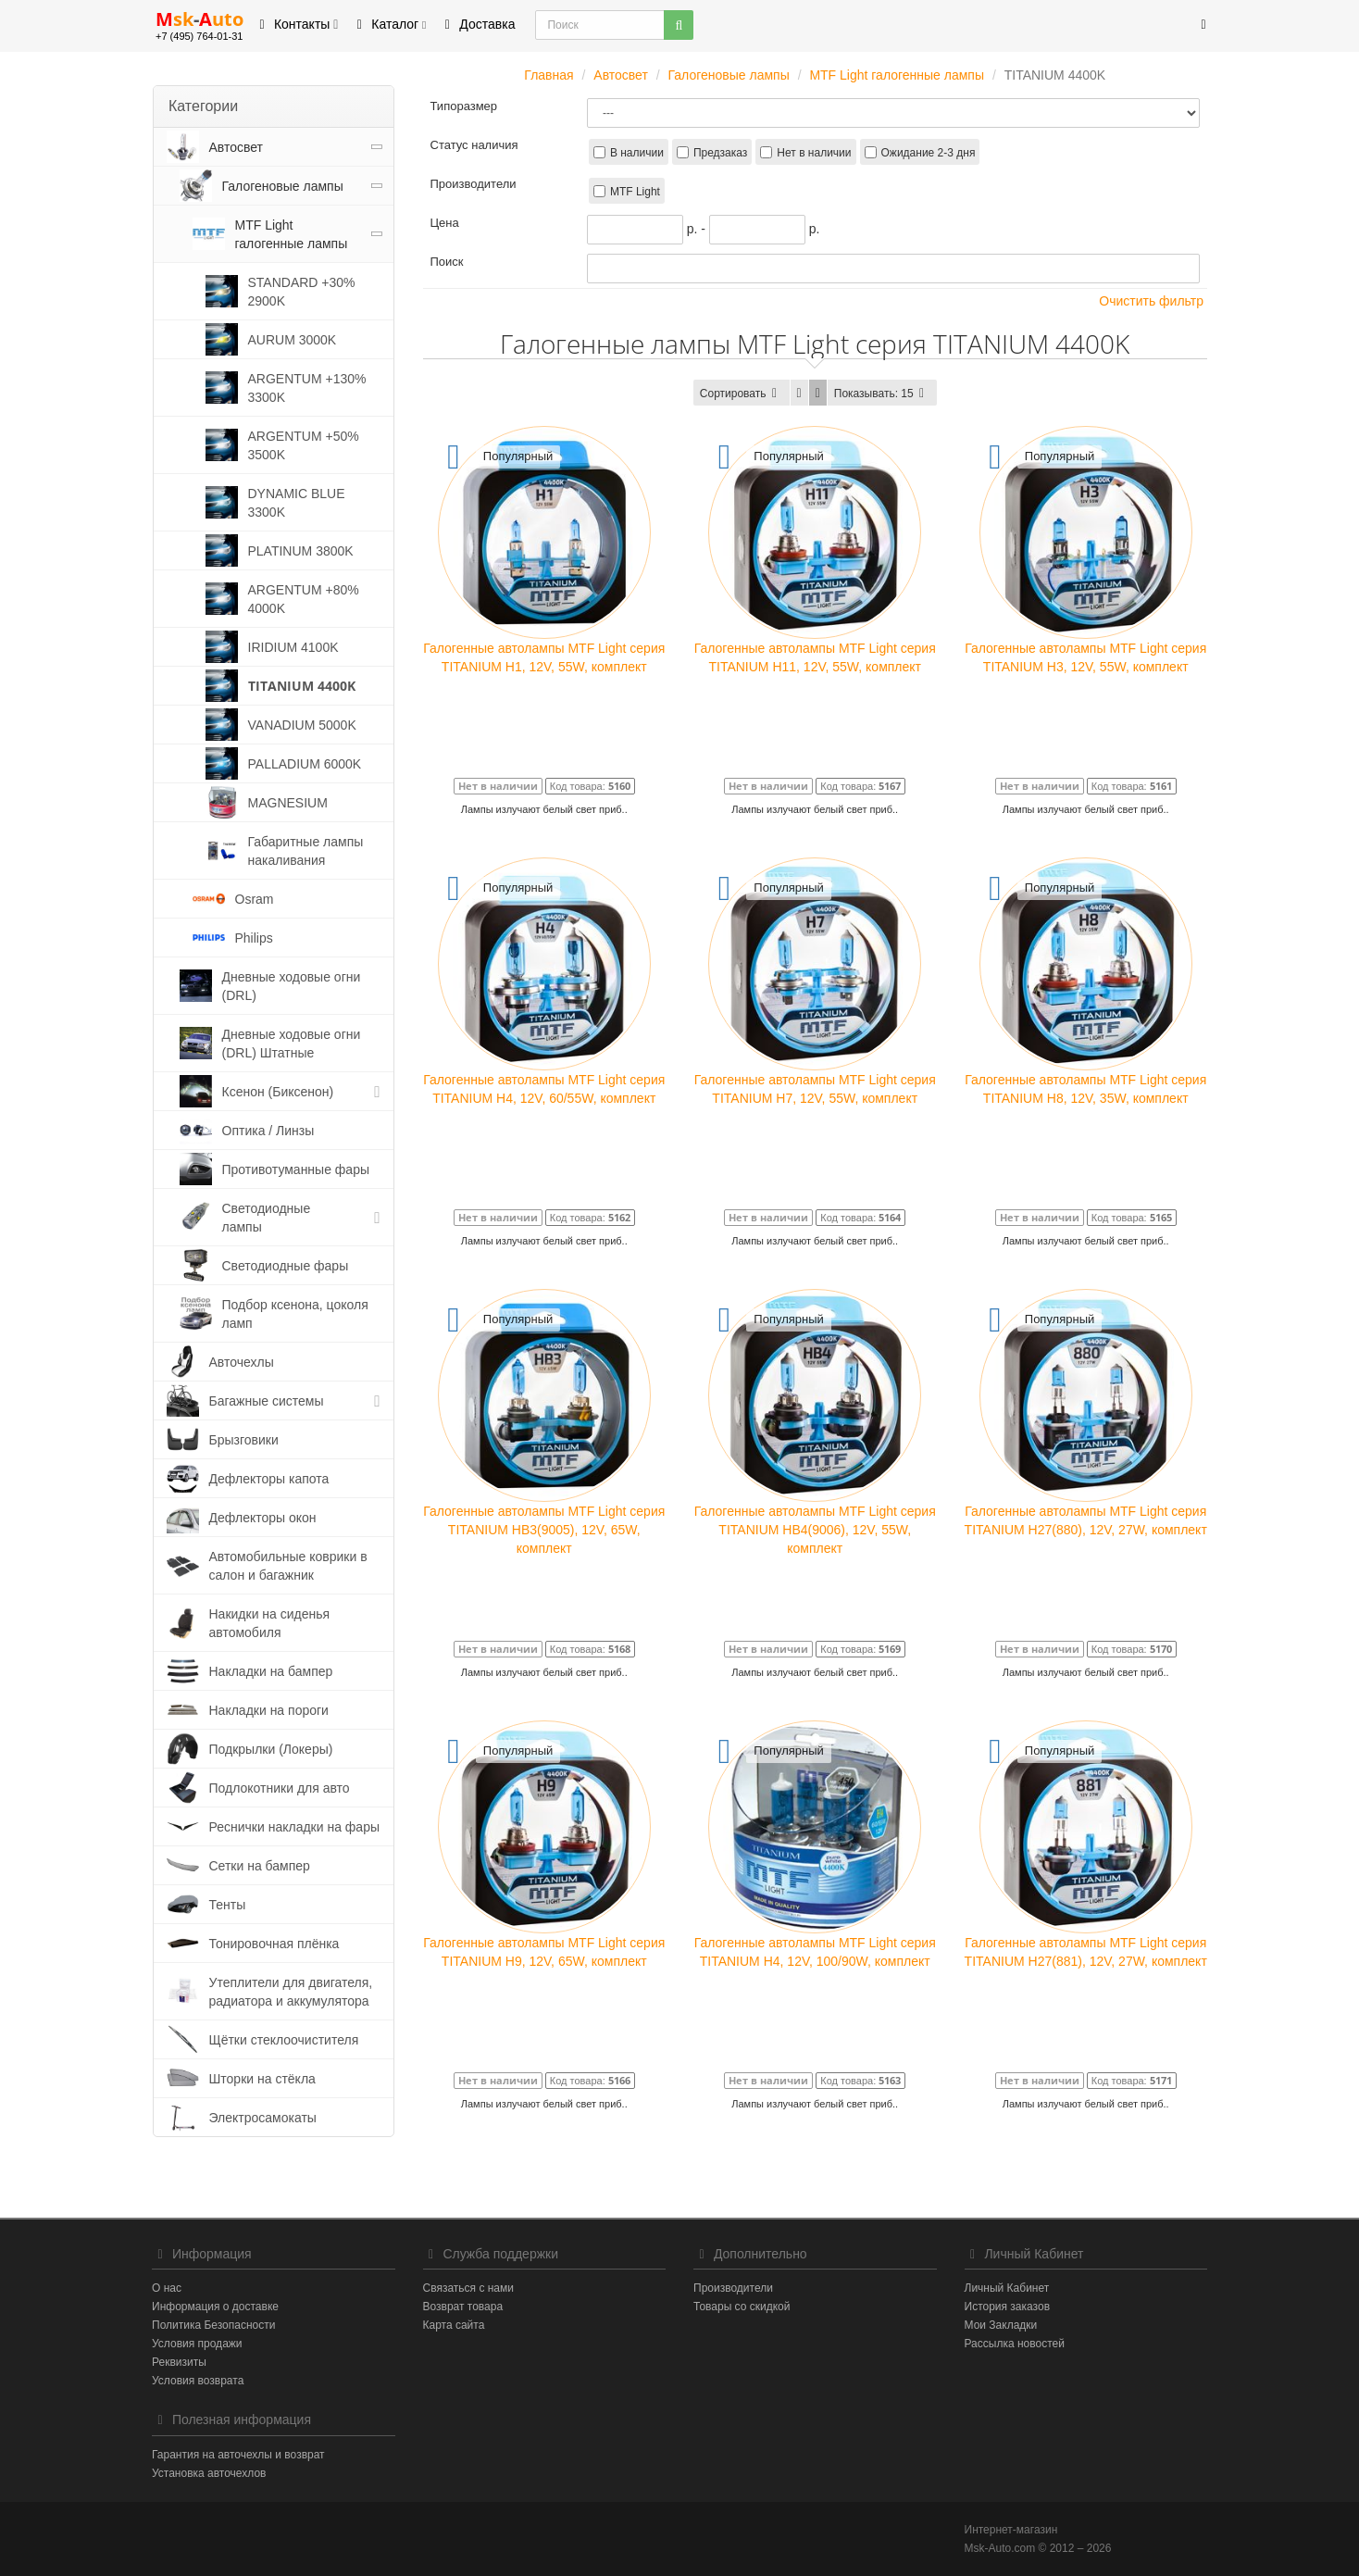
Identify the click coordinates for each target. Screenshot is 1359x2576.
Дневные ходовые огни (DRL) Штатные (291, 1043)
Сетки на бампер (259, 1865)
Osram (254, 899)
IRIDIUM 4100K (293, 647)
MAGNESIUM (288, 802)
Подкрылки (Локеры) (271, 1749)
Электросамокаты (263, 2117)
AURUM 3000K (292, 339)
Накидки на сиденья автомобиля (269, 1623)
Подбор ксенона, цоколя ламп (295, 1314)
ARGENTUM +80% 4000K (303, 599)
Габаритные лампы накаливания (306, 851)
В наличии (637, 152)
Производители (733, 2288)
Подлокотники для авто (279, 1788)
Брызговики (244, 1439)
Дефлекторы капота (269, 1478)
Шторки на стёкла (262, 2078)
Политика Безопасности (213, 2325)
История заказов (1008, 2306)
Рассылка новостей (1015, 2343)
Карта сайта (454, 2325)
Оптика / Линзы (268, 1130)
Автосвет (236, 147)
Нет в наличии (814, 152)
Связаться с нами (468, 2288)
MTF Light (635, 191)
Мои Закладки (1001, 2325)
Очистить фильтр (1145, 300)
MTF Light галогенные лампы (291, 234)
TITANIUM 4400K (301, 685)
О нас (166, 2288)
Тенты (227, 1904)
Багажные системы (266, 1401)
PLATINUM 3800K (301, 551)
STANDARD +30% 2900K (301, 291)
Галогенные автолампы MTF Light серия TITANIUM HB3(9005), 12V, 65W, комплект (544, 1530)
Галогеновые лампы (282, 186)
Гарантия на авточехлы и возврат (238, 2454)
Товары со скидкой (741, 2306)
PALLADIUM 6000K (305, 764)
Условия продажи (197, 2343)
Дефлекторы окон (263, 1517)
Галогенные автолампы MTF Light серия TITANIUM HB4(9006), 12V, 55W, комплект (815, 1530)
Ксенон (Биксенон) (278, 1091)
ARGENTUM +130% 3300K (307, 388)
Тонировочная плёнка (274, 1943)
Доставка (477, 24)
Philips (254, 938)
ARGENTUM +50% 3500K (303, 445)
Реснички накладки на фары (294, 1826)
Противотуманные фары (296, 1169)
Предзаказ (720, 152)
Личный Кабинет (1007, 2288)
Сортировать (741, 393)
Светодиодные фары (285, 1265)
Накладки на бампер (271, 1671)
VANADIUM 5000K (302, 725)
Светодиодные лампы (266, 1217)
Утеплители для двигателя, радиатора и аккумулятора (291, 1991)
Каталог (388, 24)
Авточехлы (241, 1362)
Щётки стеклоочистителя (284, 2039)
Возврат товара (463, 2306)
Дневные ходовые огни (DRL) (291, 986)
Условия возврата (197, 2380)
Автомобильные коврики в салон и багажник (288, 1565)
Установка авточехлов (209, 2473)
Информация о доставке (215, 2306)
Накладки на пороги (269, 1710)
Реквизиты (179, 2362)
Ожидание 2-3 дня (928, 152)
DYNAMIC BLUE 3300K (296, 502)
